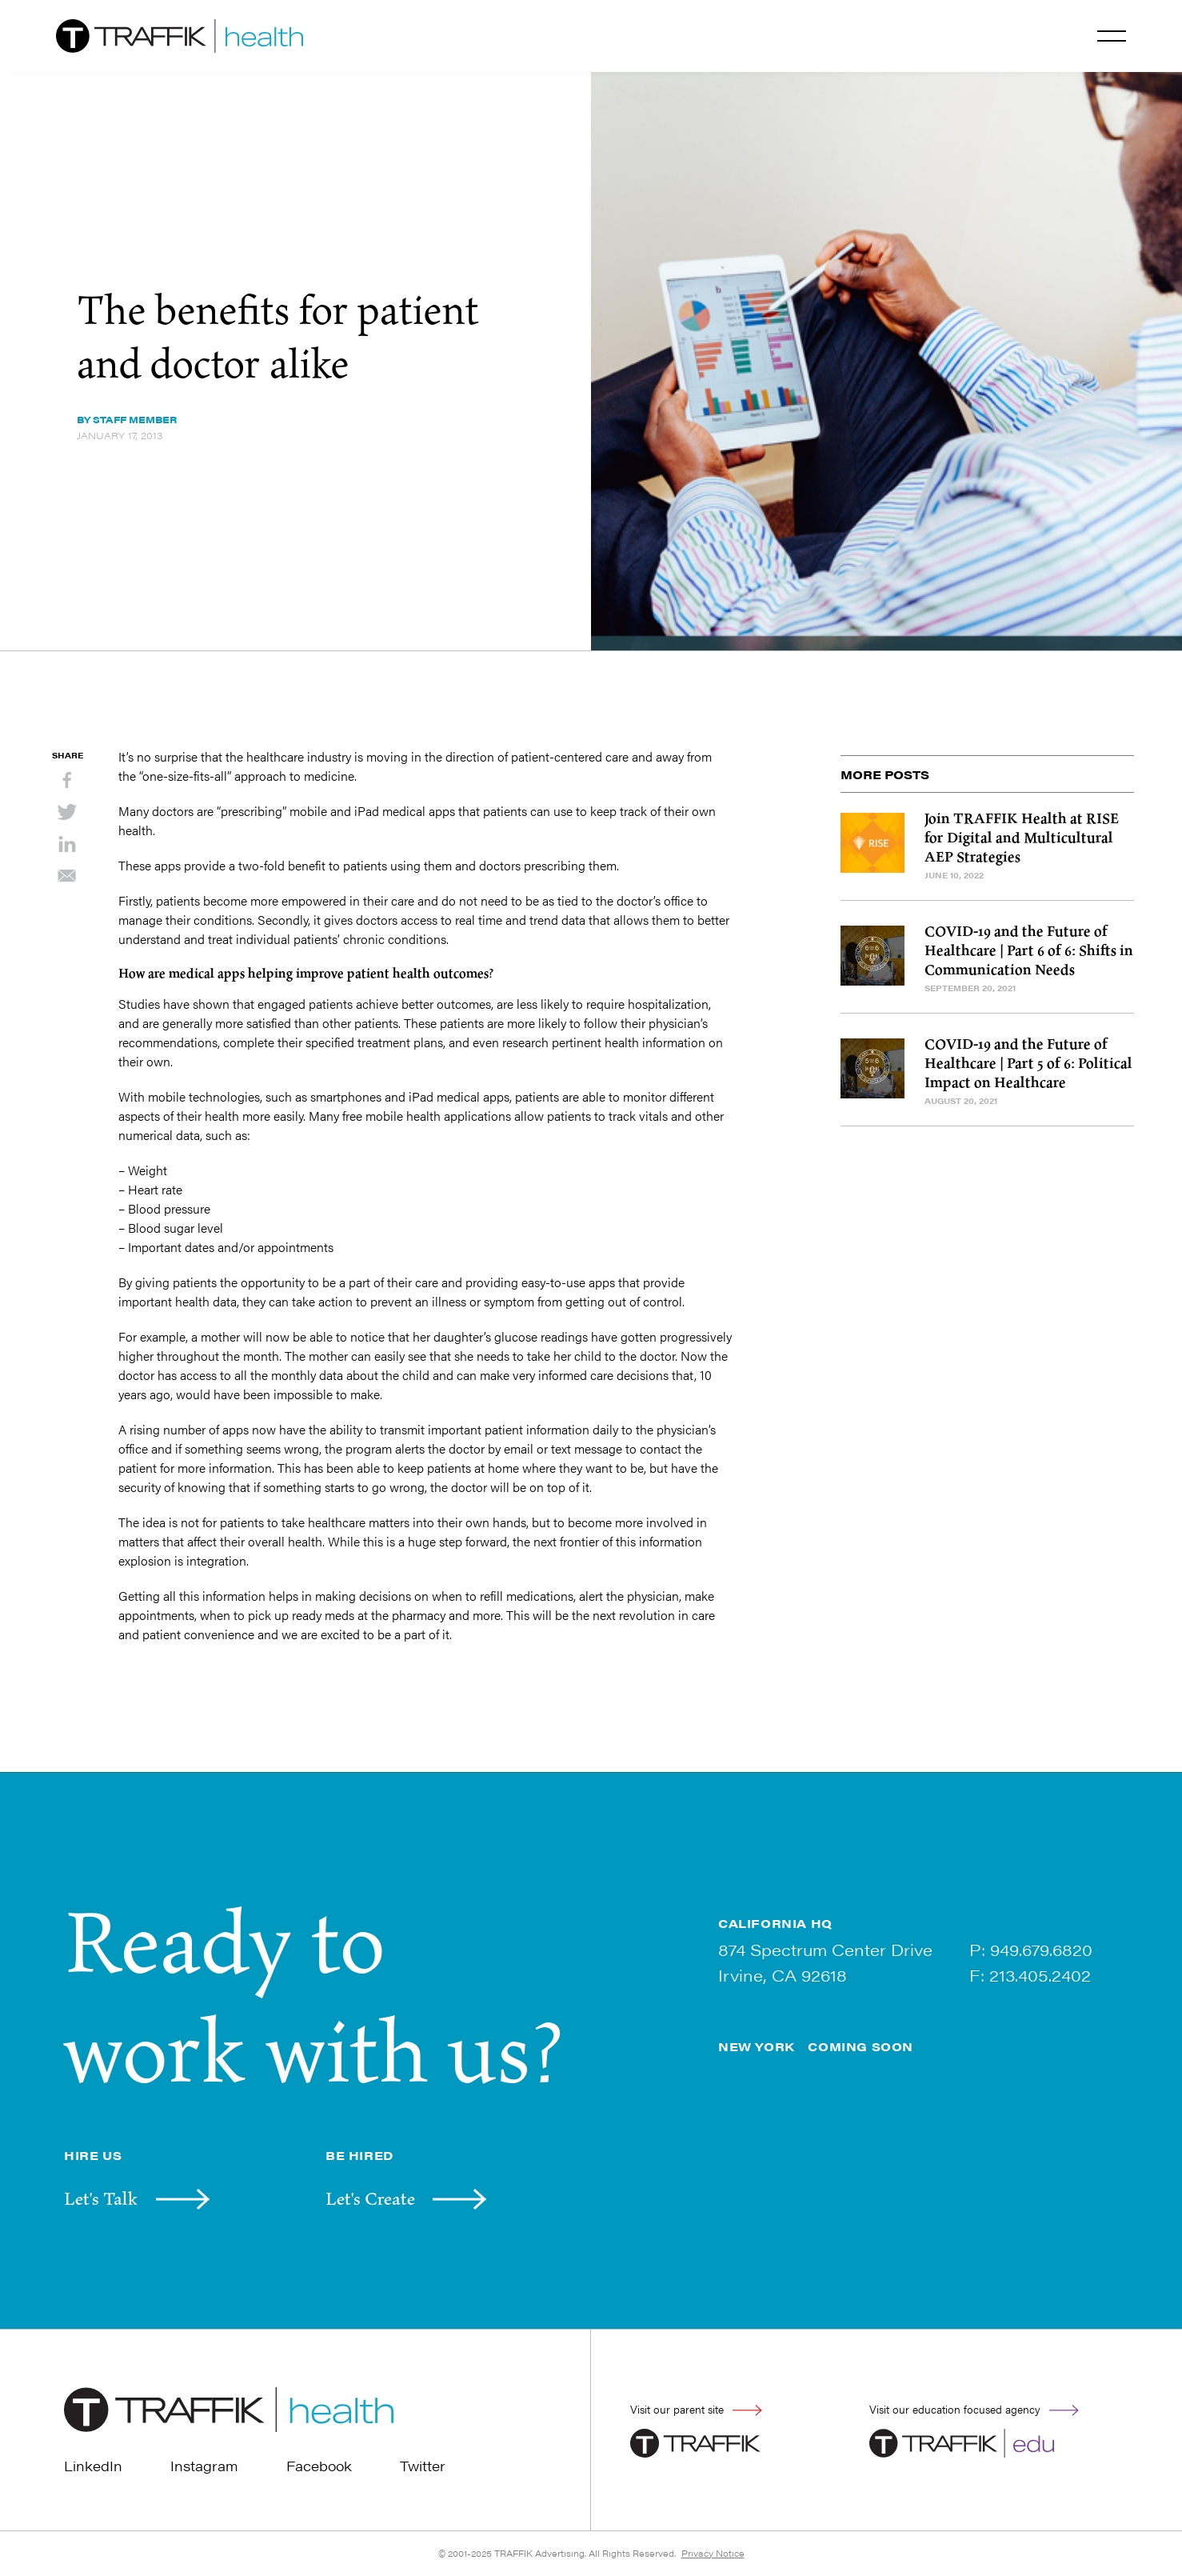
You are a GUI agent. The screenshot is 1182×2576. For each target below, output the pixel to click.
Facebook (319, 2466)
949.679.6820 (1041, 1949)
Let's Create (370, 2198)
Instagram (204, 2466)
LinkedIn (93, 2466)
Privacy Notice (713, 2553)
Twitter (422, 2466)
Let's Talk (101, 2198)
